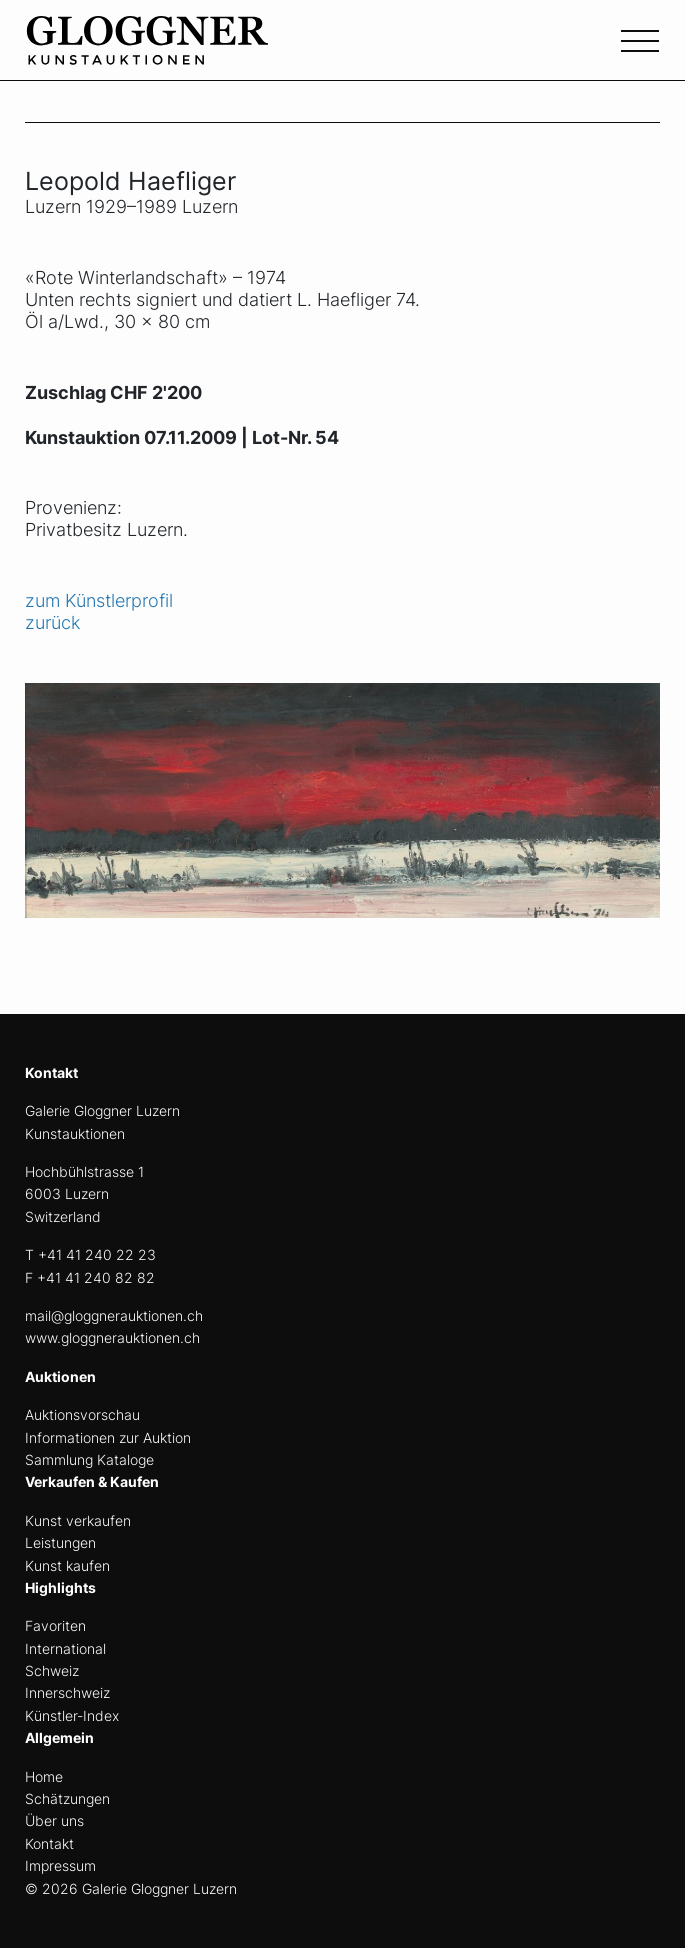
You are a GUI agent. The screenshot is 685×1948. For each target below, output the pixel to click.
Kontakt (49, 1843)
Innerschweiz (67, 1692)
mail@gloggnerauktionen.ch (114, 1315)
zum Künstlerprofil (99, 600)
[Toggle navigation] (640, 39)
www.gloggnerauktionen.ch (112, 1337)
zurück (52, 622)
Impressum (60, 1865)
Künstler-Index (72, 1715)
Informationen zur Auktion (108, 1437)
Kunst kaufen (67, 1565)
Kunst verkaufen (78, 1520)
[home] (175, 51)
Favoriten (55, 1625)
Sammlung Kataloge (89, 1459)
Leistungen (60, 1542)
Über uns (54, 1820)
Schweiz (52, 1670)
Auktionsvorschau (82, 1414)
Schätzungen (67, 1798)
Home (44, 1776)
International (65, 1648)
